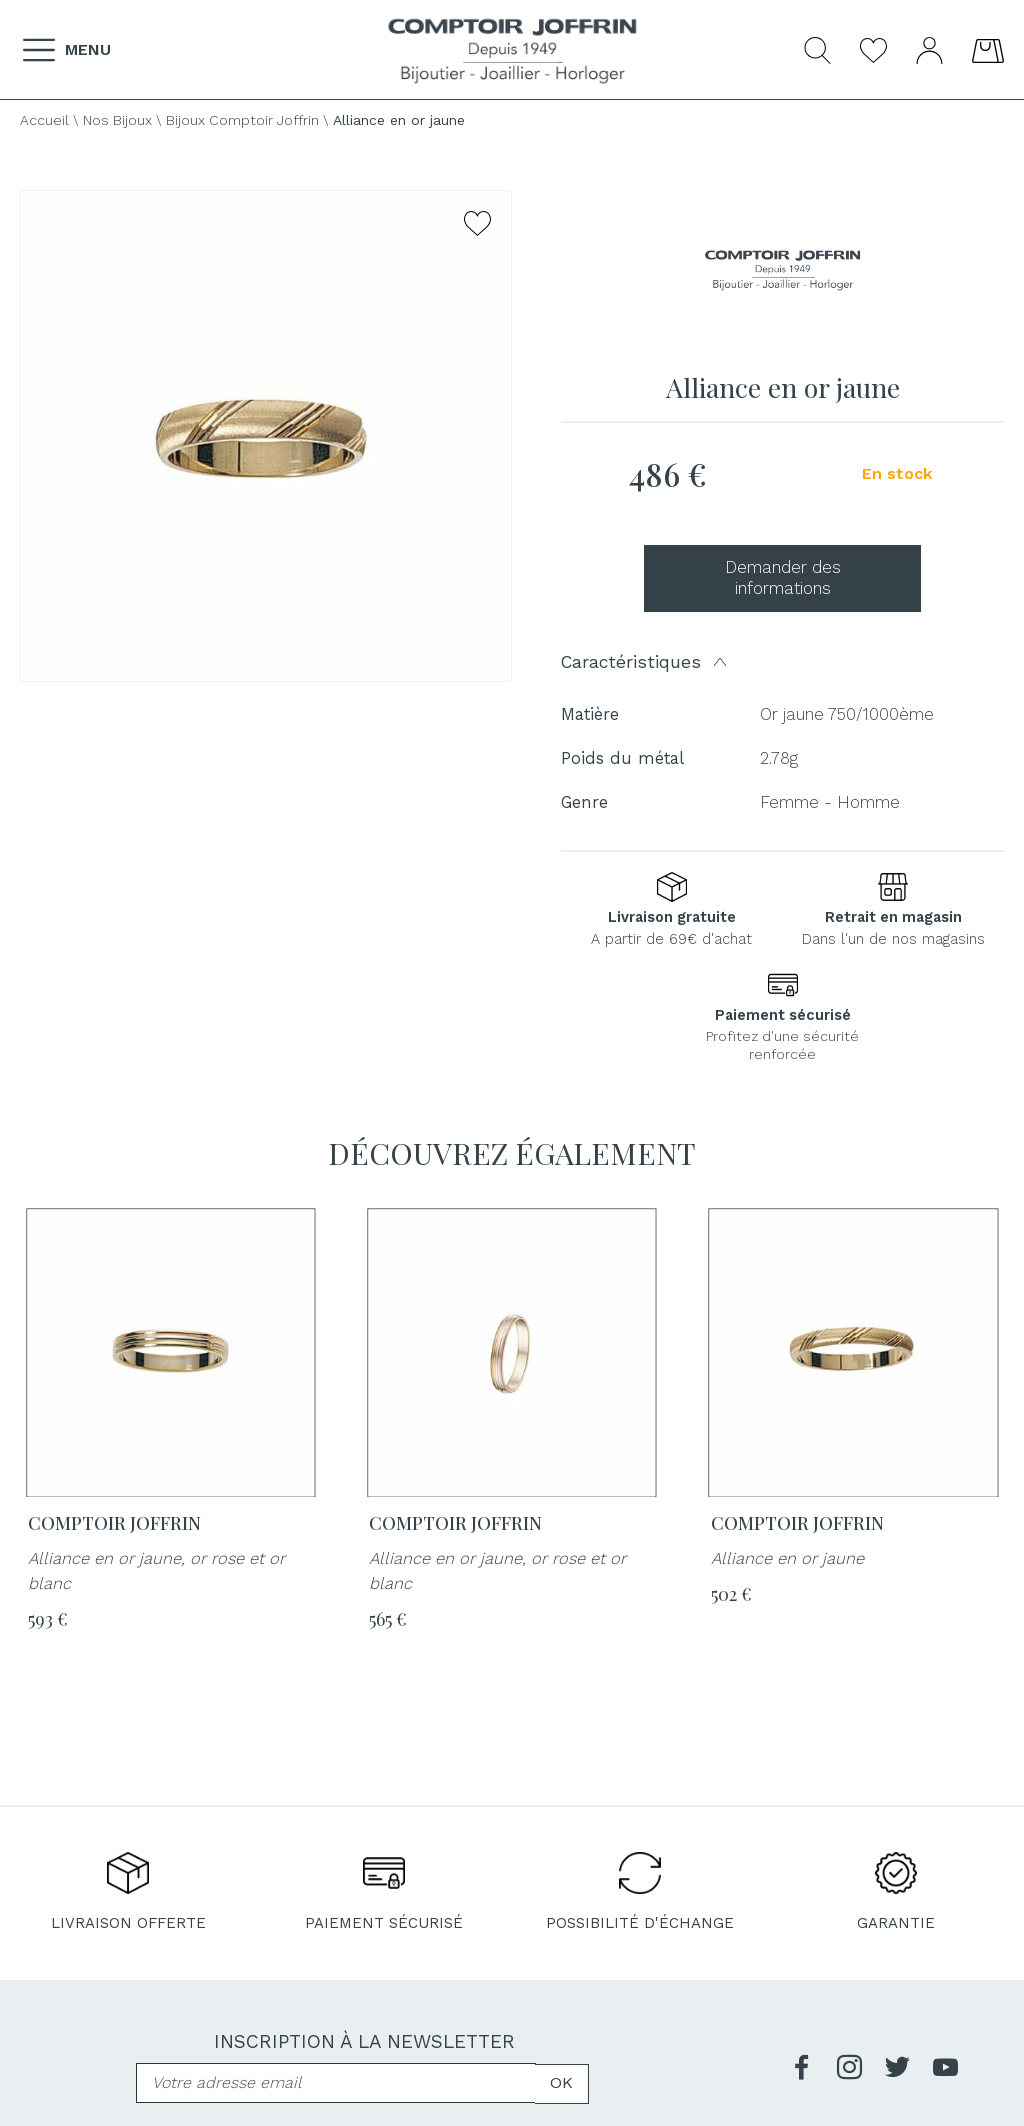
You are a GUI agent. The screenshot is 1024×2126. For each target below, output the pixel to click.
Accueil (44, 120)
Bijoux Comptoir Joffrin (242, 120)
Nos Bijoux (117, 120)
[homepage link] (512, 51)
